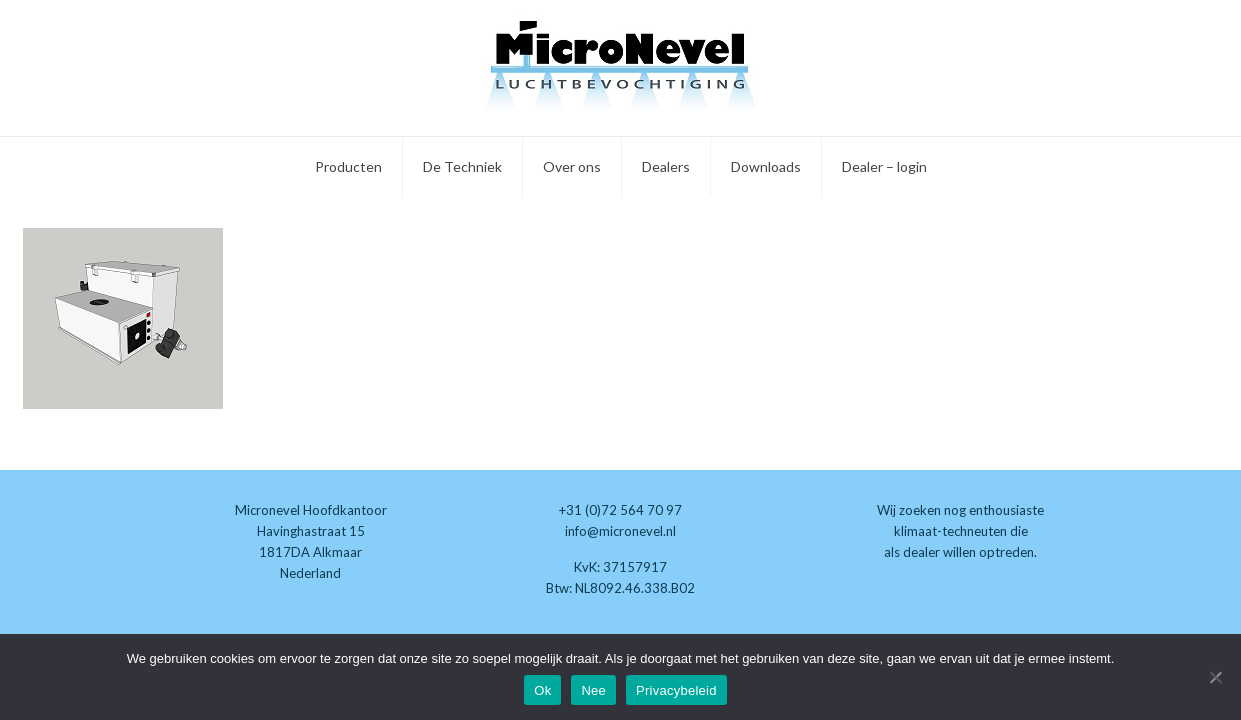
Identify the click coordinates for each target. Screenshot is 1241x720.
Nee (593, 690)
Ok (542, 690)
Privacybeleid (676, 690)
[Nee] (1216, 677)
